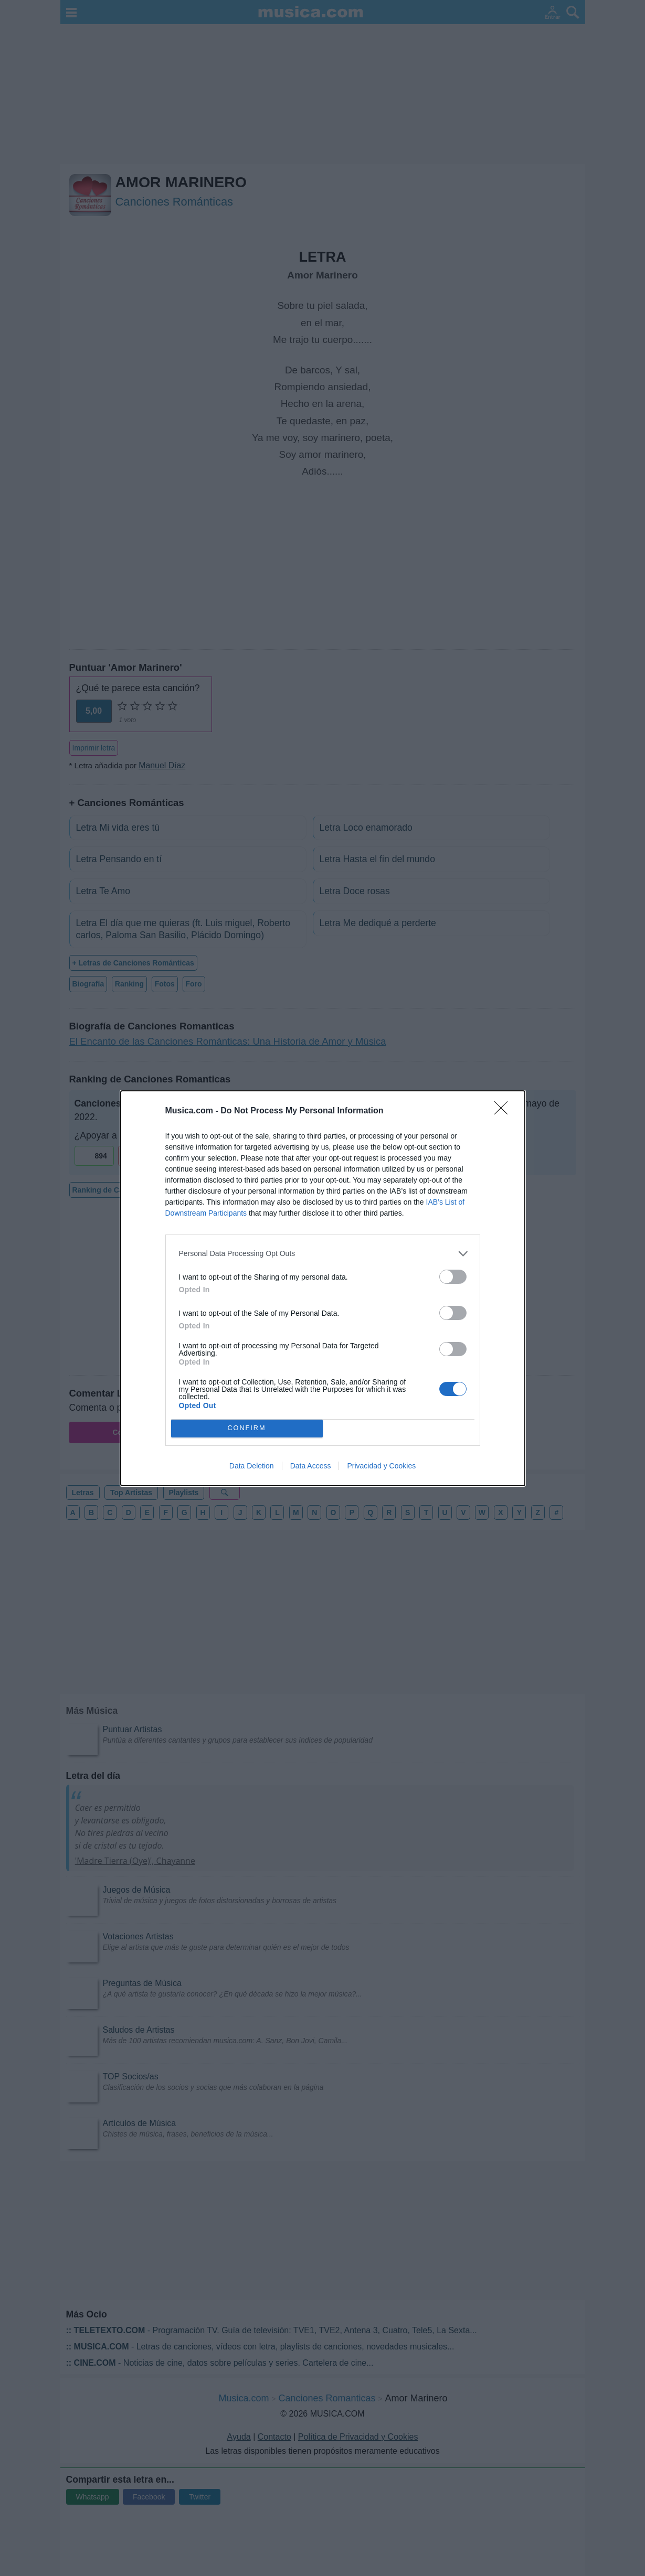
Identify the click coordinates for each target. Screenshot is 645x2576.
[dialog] (323, 1288)
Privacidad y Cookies (381, 1466)
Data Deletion (251, 1466)
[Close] (504, 1111)
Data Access (310, 1466)
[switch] (453, 1277)
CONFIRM (247, 1428)
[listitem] (323, 1253)
